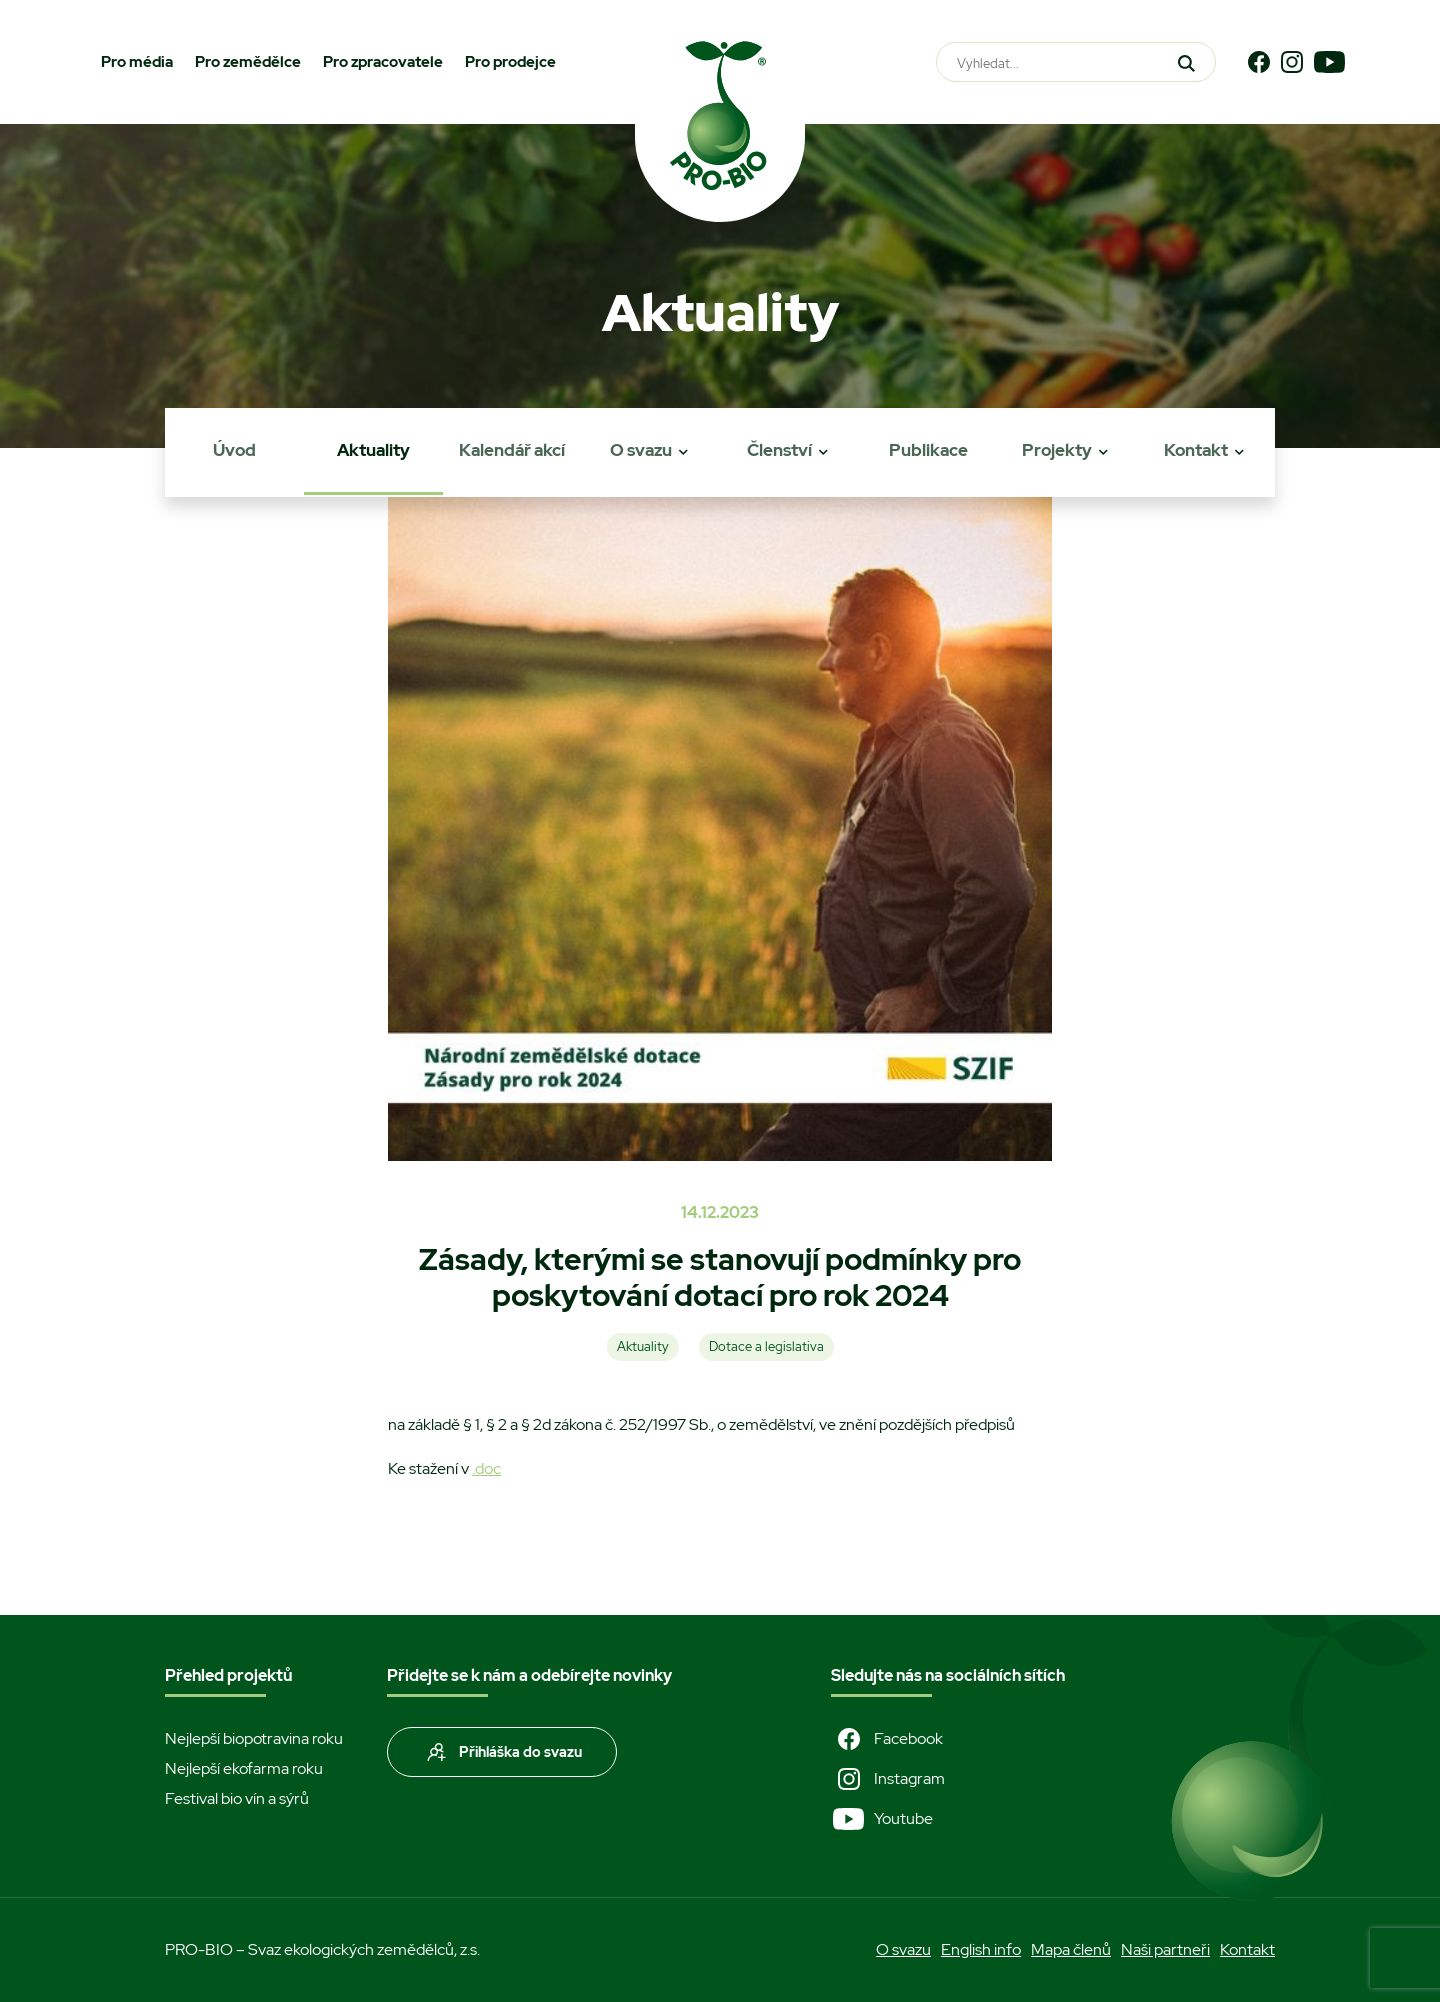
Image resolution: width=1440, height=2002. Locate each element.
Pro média (137, 62)
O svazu (641, 450)
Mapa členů (1071, 1949)
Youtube (882, 1819)
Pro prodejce (510, 62)
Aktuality (373, 450)
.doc (486, 1468)
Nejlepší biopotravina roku (254, 1738)
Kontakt (1196, 450)
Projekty (1057, 450)
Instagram (888, 1779)
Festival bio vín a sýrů (237, 1798)
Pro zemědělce (248, 62)
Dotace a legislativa (766, 1346)
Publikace (928, 450)
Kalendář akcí (512, 450)
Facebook (887, 1739)
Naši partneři (1165, 1949)
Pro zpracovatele (383, 62)
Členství (779, 450)
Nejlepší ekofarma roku (244, 1768)
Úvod (234, 450)
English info (981, 1949)
